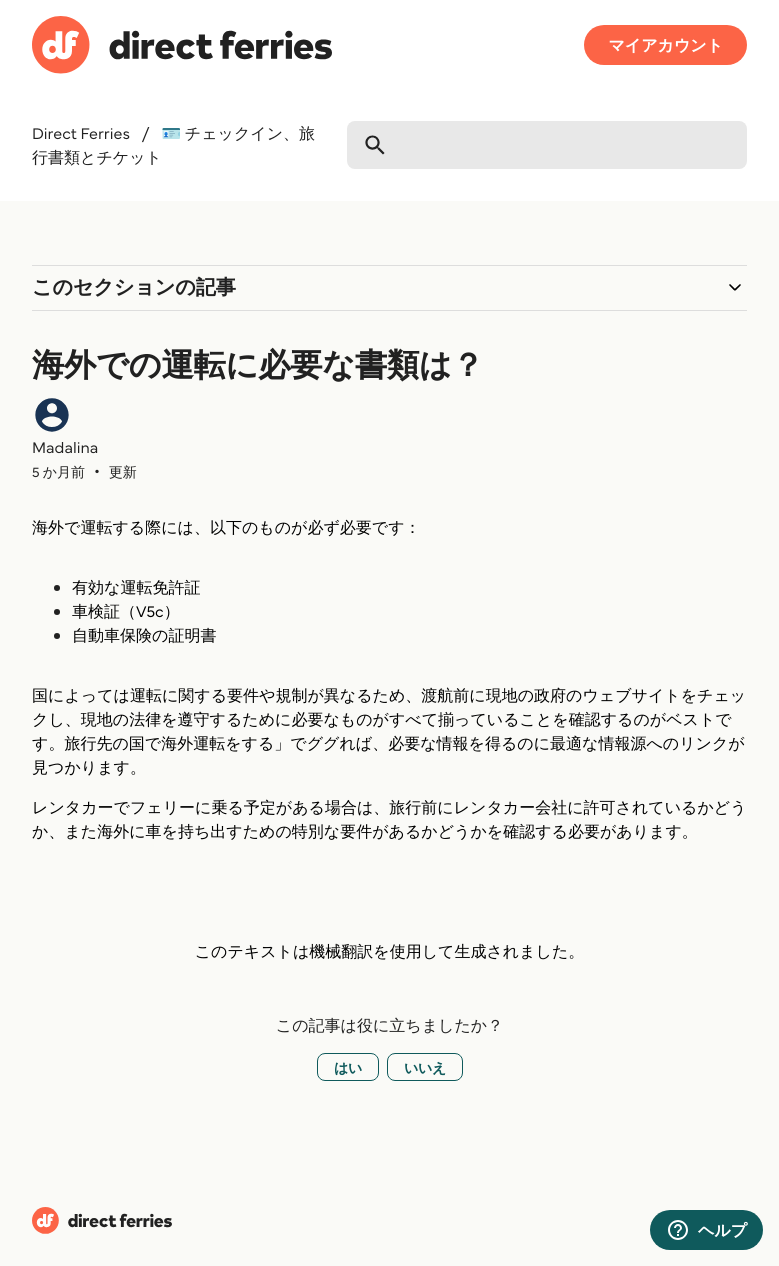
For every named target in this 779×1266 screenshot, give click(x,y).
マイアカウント (665, 45)
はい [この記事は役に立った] (348, 1067)
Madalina (65, 447)
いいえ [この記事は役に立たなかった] (425, 1067)
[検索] (547, 145)
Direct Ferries (81, 133)
